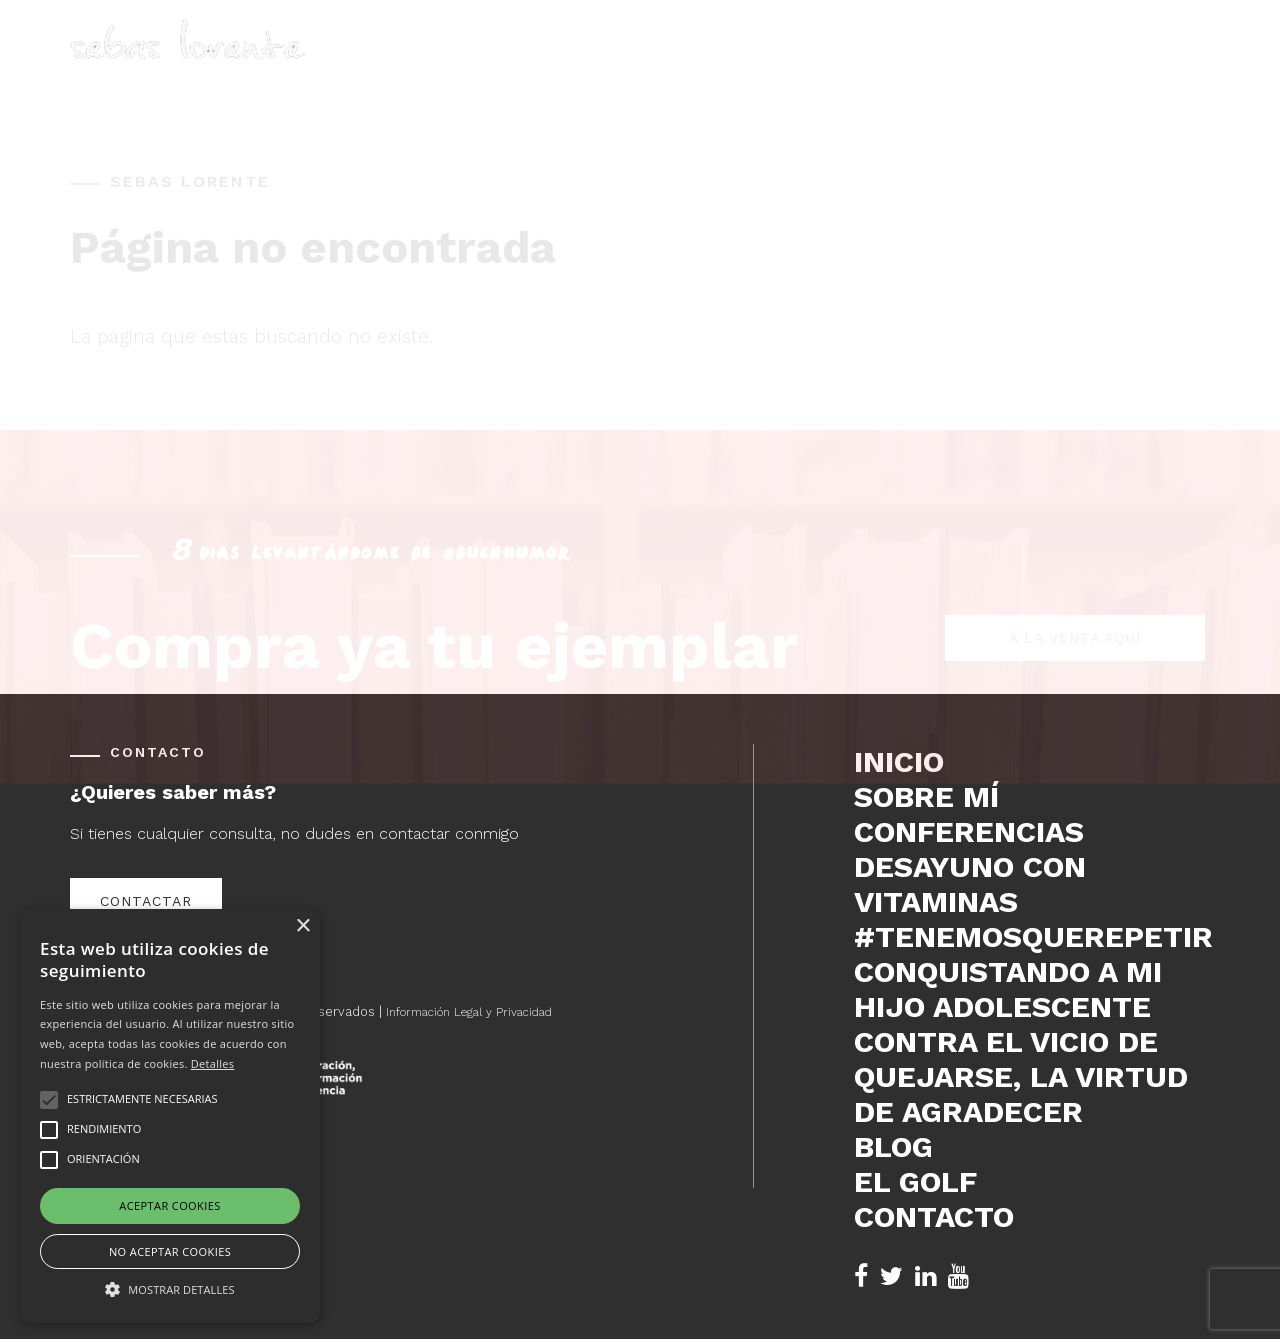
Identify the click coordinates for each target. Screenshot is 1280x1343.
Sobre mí (752, 65)
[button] (170, 1288)
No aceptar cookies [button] (170, 1251)
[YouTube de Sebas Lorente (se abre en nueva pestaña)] (958, 1276)
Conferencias (876, 65)
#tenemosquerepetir (1032, 936)
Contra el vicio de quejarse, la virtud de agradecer (1021, 1076)
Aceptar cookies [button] (169, 1205)
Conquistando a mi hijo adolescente (1008, 989)
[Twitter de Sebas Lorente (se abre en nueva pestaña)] (891, 1276)
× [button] (302, 926)
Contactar (146, 901)
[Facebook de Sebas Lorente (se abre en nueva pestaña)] (861, 1276)
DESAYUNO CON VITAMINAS (970, 884)
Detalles (213, 1063)
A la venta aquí (1075, 548)
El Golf (1063, 65)
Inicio (665, 65)
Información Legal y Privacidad (480, 1011)
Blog (984, 65)
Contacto (1166, 65)
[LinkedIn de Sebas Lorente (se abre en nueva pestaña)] (925, 1276)
